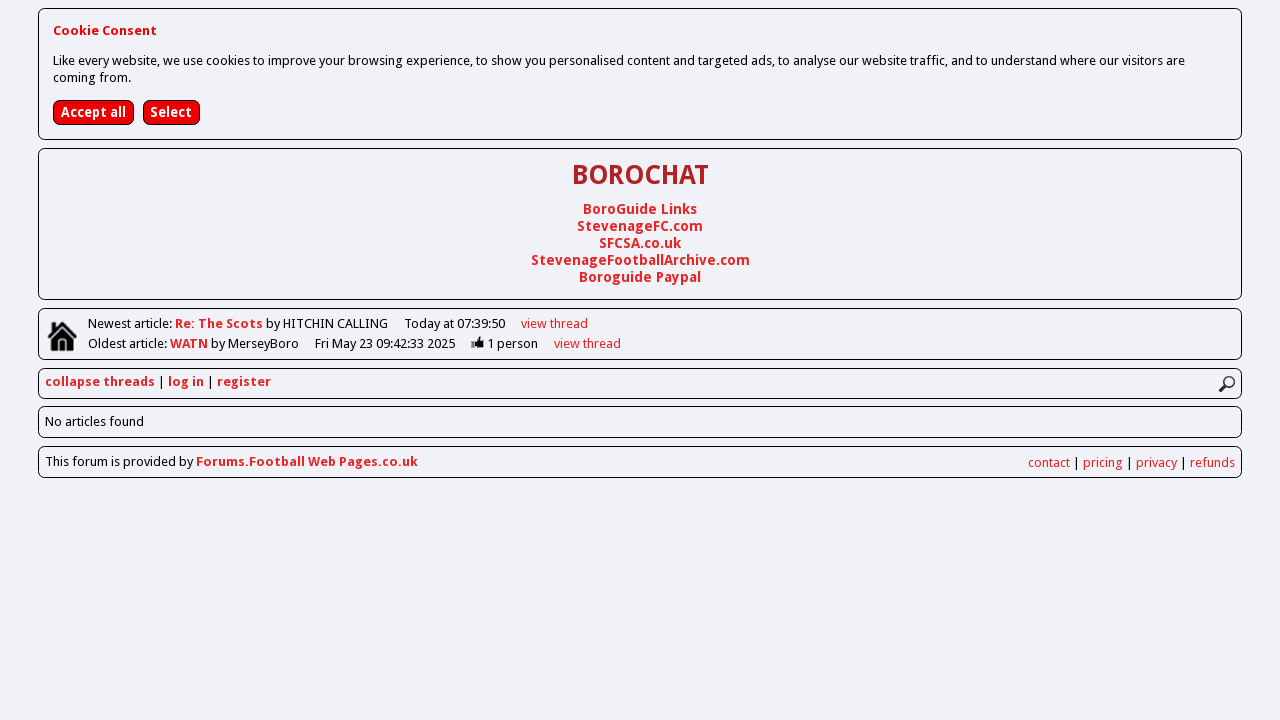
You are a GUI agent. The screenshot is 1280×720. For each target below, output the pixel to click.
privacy (1156, 462)
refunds (1212, 462)
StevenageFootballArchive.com (640, 260)
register (244, 381)
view (554, 323)
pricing (1103, 462)
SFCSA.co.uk (640, 243)
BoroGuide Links (640, 209)
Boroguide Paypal (640, 277)
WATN (190, 343)
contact (1049, 462)
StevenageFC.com (640, 226)
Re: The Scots (220, 323)
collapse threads (100, 381)
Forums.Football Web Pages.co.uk (307, 461)
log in (186, 381)
